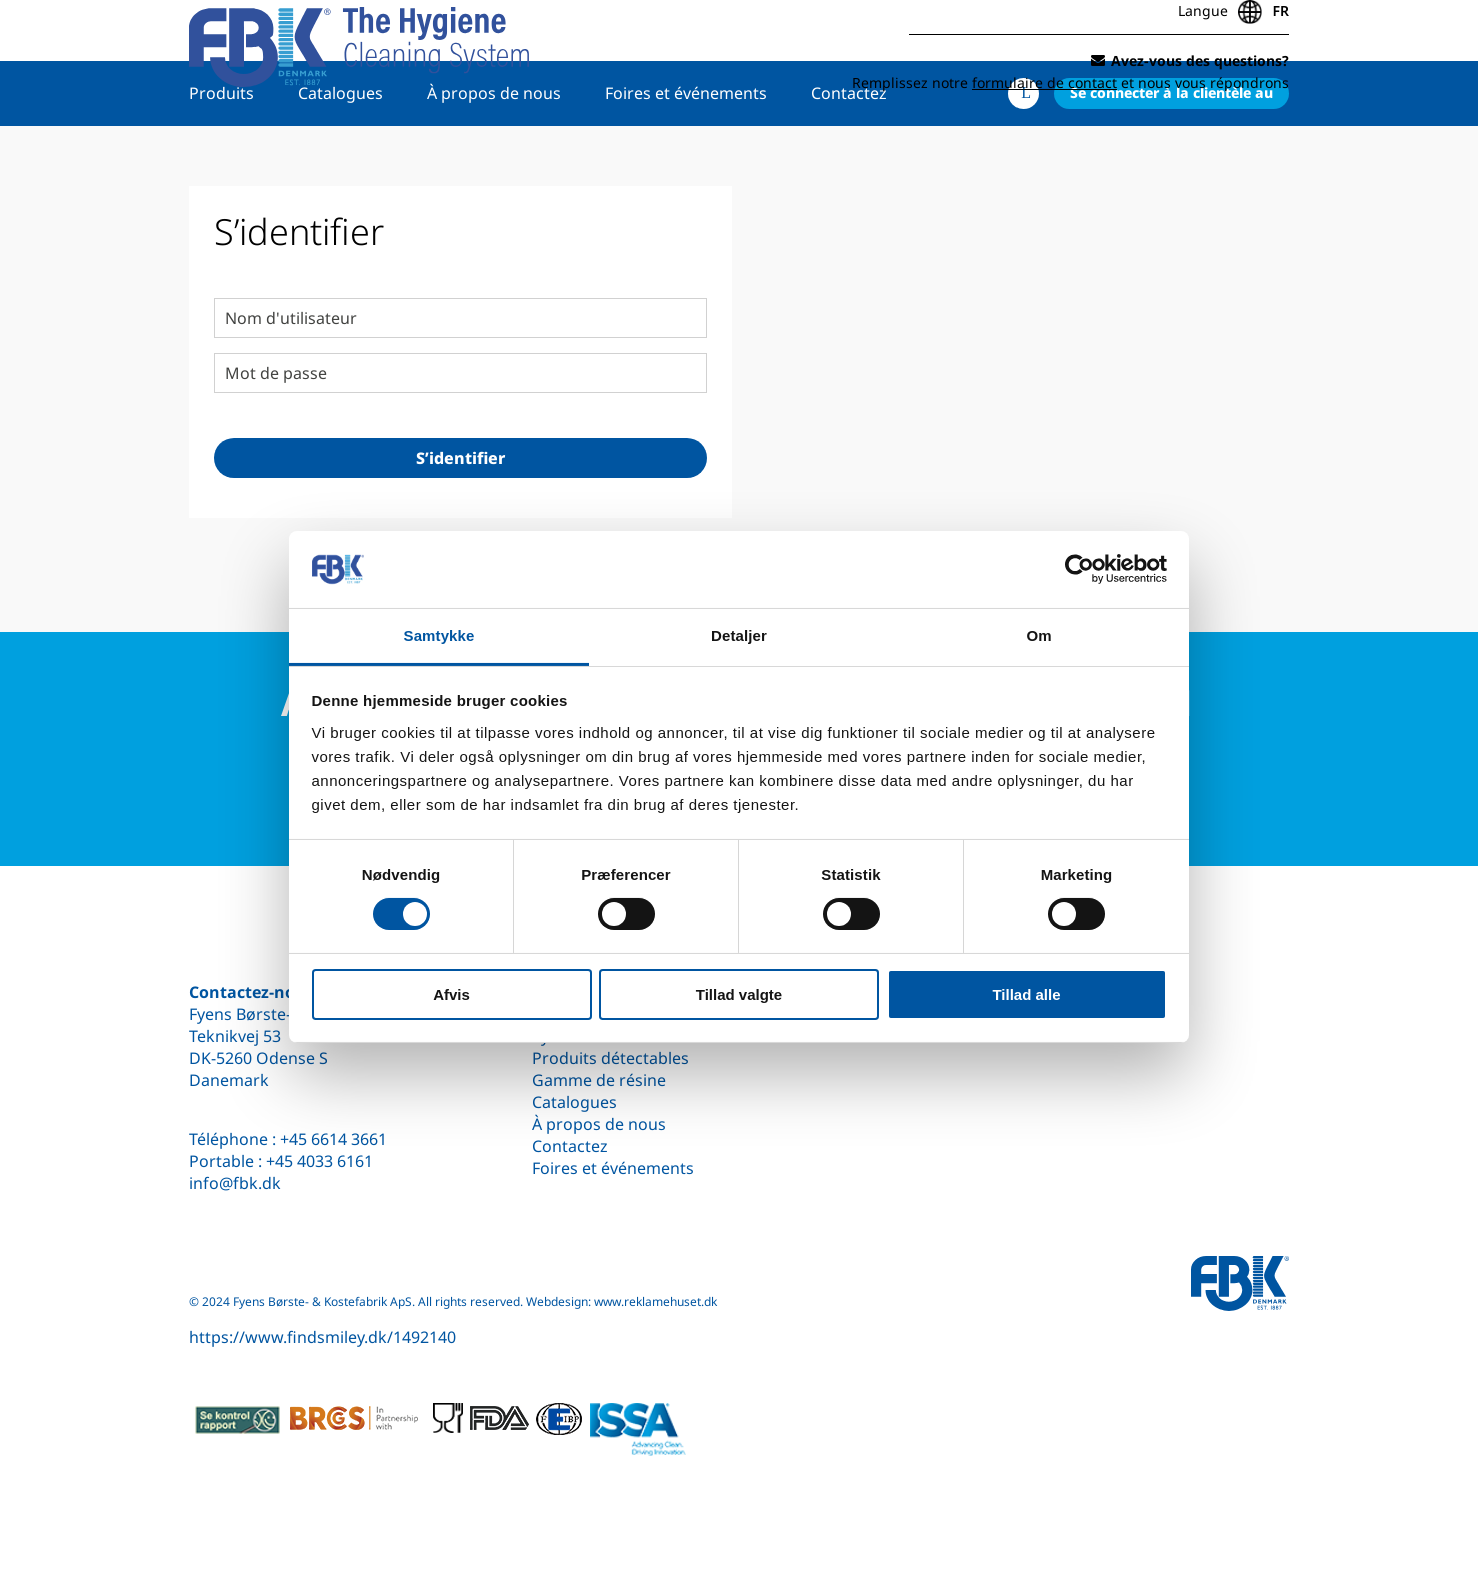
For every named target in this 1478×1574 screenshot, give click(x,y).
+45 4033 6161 (319, 1161)
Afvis (451, 994)
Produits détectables (610, 1058)
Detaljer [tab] (739, 635)
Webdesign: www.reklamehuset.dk (621, 1301)
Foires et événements (686, 157)
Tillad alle (1026, 994)
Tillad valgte (739, 994)
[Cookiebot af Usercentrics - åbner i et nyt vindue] (1079, 569)
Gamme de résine (599, 1080)
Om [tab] (1038, 635)
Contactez (849, 157)
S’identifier (460, 522)
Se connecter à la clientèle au (1171, 156)
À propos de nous (494, 157)
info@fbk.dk (235, 1183)
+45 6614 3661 (333, 1139)
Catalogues (340, 157)
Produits (221, 157)
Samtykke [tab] (439, 635)
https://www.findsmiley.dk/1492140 (322, 1337)
